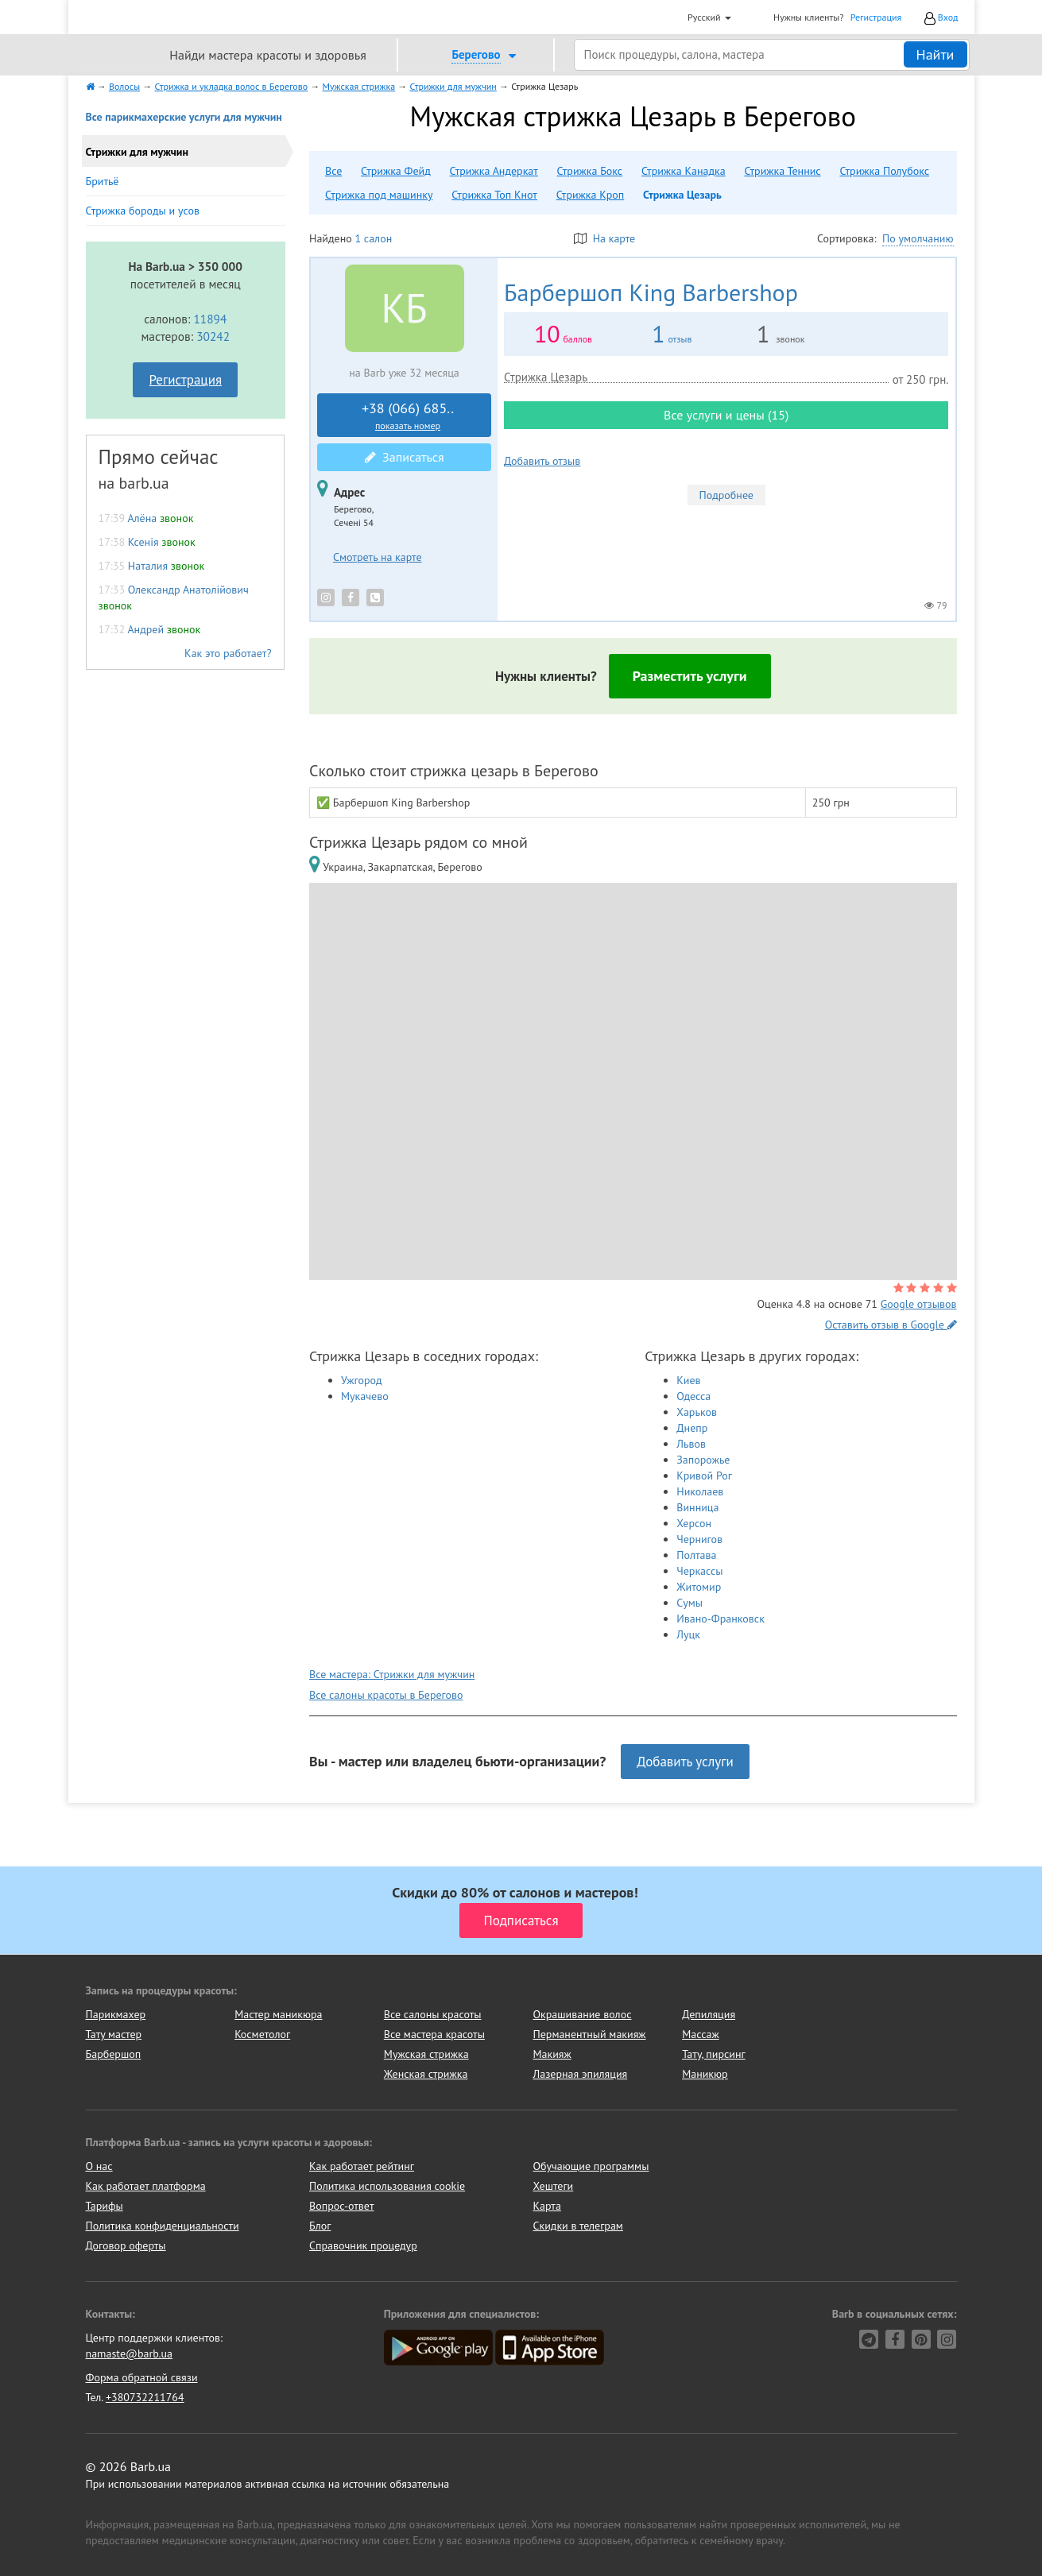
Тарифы (104, 2206)
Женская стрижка (426, 2074)
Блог (320, 2225)
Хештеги (553, 2186)
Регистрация (876, 17)
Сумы (689, 1602)
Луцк (688, 1634)
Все (333, 171)
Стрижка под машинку (378, 195)
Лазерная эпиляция (580, 2074)
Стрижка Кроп (590, 195)
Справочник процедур (363, 2245)
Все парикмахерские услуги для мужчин (184, 117)
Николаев (699, 1491)
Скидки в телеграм (578, 2225)
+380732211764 (145, 2397)
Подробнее (726, 495)
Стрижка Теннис (782, 171)
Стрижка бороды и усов (142, 210)
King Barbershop (651, 292)
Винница (697, 1507)
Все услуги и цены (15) (726, 415)
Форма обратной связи (142, 2377)
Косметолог (262, 2034)
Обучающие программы (591, 2166)
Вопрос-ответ (341, 2206)
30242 (213, 336)
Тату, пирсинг (714, 2054)
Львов (691, 1444)
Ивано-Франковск (720, 1618)
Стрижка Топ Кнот (494, 195)
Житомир (698, 1587)
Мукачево (365, 1396)
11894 (210, 319)
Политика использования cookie (387, 2186)
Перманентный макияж (589, 2034)
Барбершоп (113, 2054)
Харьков (696, 1412)
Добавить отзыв (542, 461)
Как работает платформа (146, 2186)
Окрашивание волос (582, 2014)
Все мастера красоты (434, 2034)
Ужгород (361, 1380)
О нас (99, 2166)
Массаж (700, 2034)
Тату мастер (114, 2034)
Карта (547, 2206)
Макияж (552, 2054)
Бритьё (102, 181)
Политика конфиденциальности (162, 2225)
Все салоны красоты (433, 2014)
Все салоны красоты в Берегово (386, 1695)
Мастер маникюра (278, 2014)
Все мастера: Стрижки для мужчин (392, 1674)
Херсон (693, 1523)
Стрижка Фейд (396, 171)
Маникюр (705, 2074)
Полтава (696, 1555)
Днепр (691, 1428)
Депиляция (708, 2014)
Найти (935, 54)
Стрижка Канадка (683, 171)
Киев (688, 1380)
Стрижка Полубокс (884, 171)
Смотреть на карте (377, 557)
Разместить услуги (690, 676)
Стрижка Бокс (590, 171)
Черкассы (699, 1571)
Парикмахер (116, 2014)
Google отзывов (919, 1304)
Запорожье (703, 1459)
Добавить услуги (685, 1761)
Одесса (693, 1396)
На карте (604, 238)
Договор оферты (126, 2245)
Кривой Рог (704, 1475)
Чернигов (699, 1539)
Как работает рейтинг (361, 2166)
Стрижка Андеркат (494, 171)
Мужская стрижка (426, 2054)
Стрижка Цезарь (682, 195)
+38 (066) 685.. (407, 415)
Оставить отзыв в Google (891, 1324)
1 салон (373, 238)
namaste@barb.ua (129, 2353)
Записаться (404, 457)
